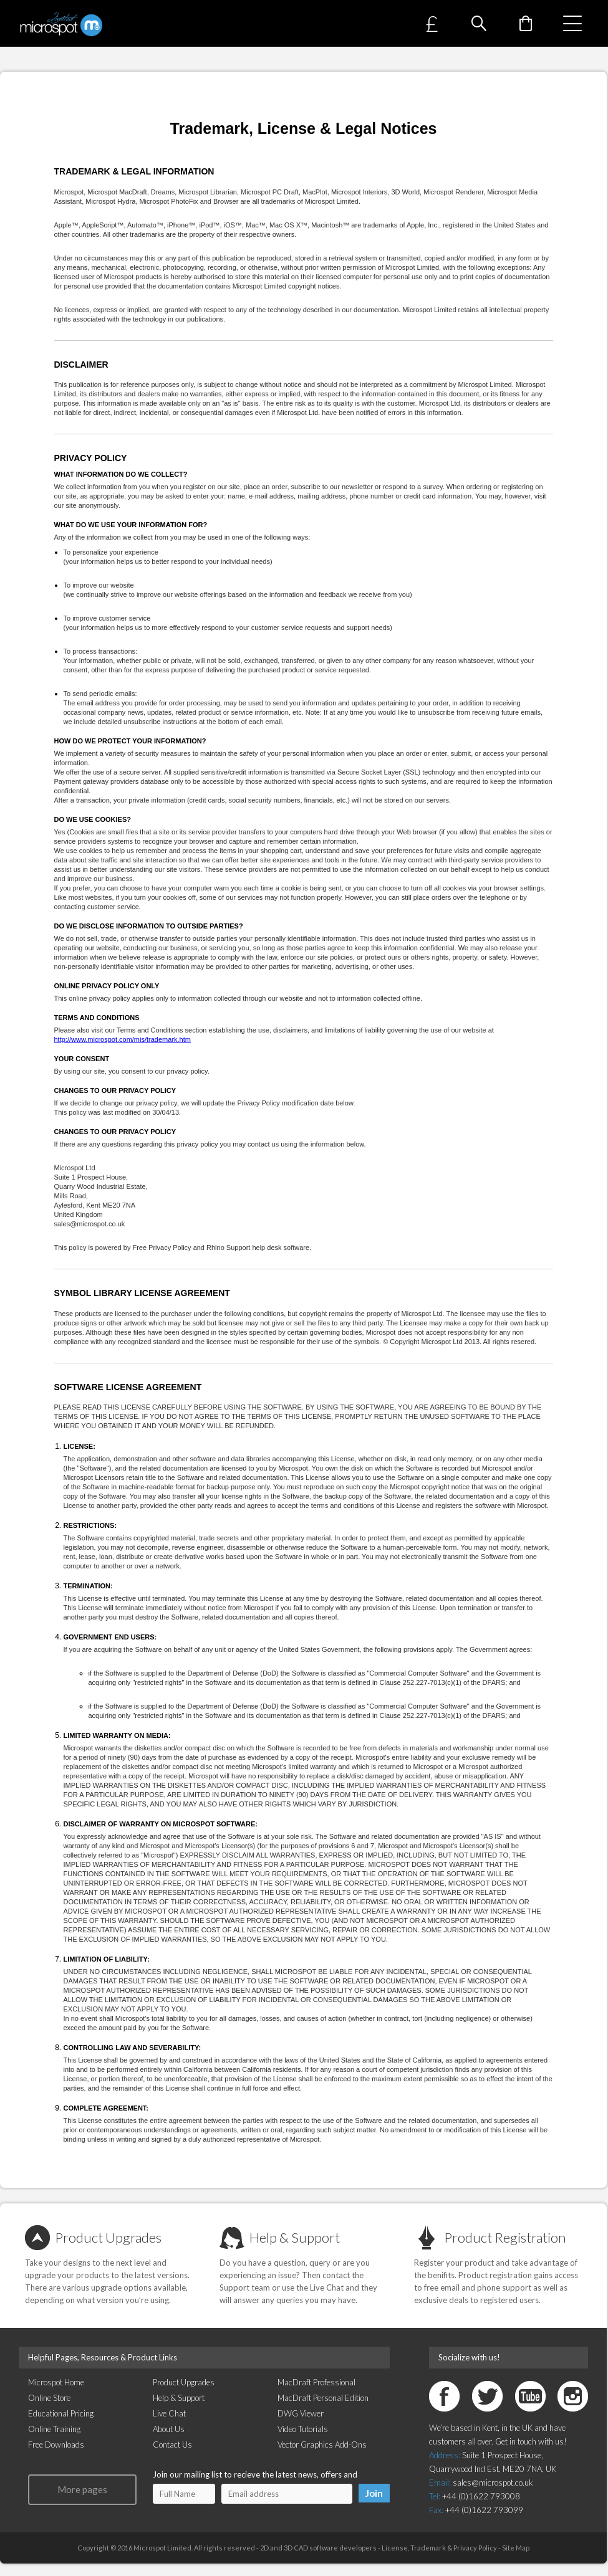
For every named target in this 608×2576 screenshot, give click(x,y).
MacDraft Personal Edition (323, 2398)
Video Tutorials (302, 2429)
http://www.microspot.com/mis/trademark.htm (122, 1039)
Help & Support (294, 2237)
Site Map (515, 2548)
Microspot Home (56, 2382)
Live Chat (169, 2413)
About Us (169, 2429)
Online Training (54, 2429)
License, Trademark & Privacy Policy (438, 2548)
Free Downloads (56, 2445)
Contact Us (172, 2445)
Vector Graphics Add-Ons (322, 2445)
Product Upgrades (108, 2237)
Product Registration (505, 2237)
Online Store (49, 2398)
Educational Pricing (61, 2413)
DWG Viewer (300, 2413)
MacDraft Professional (316, 2382)
